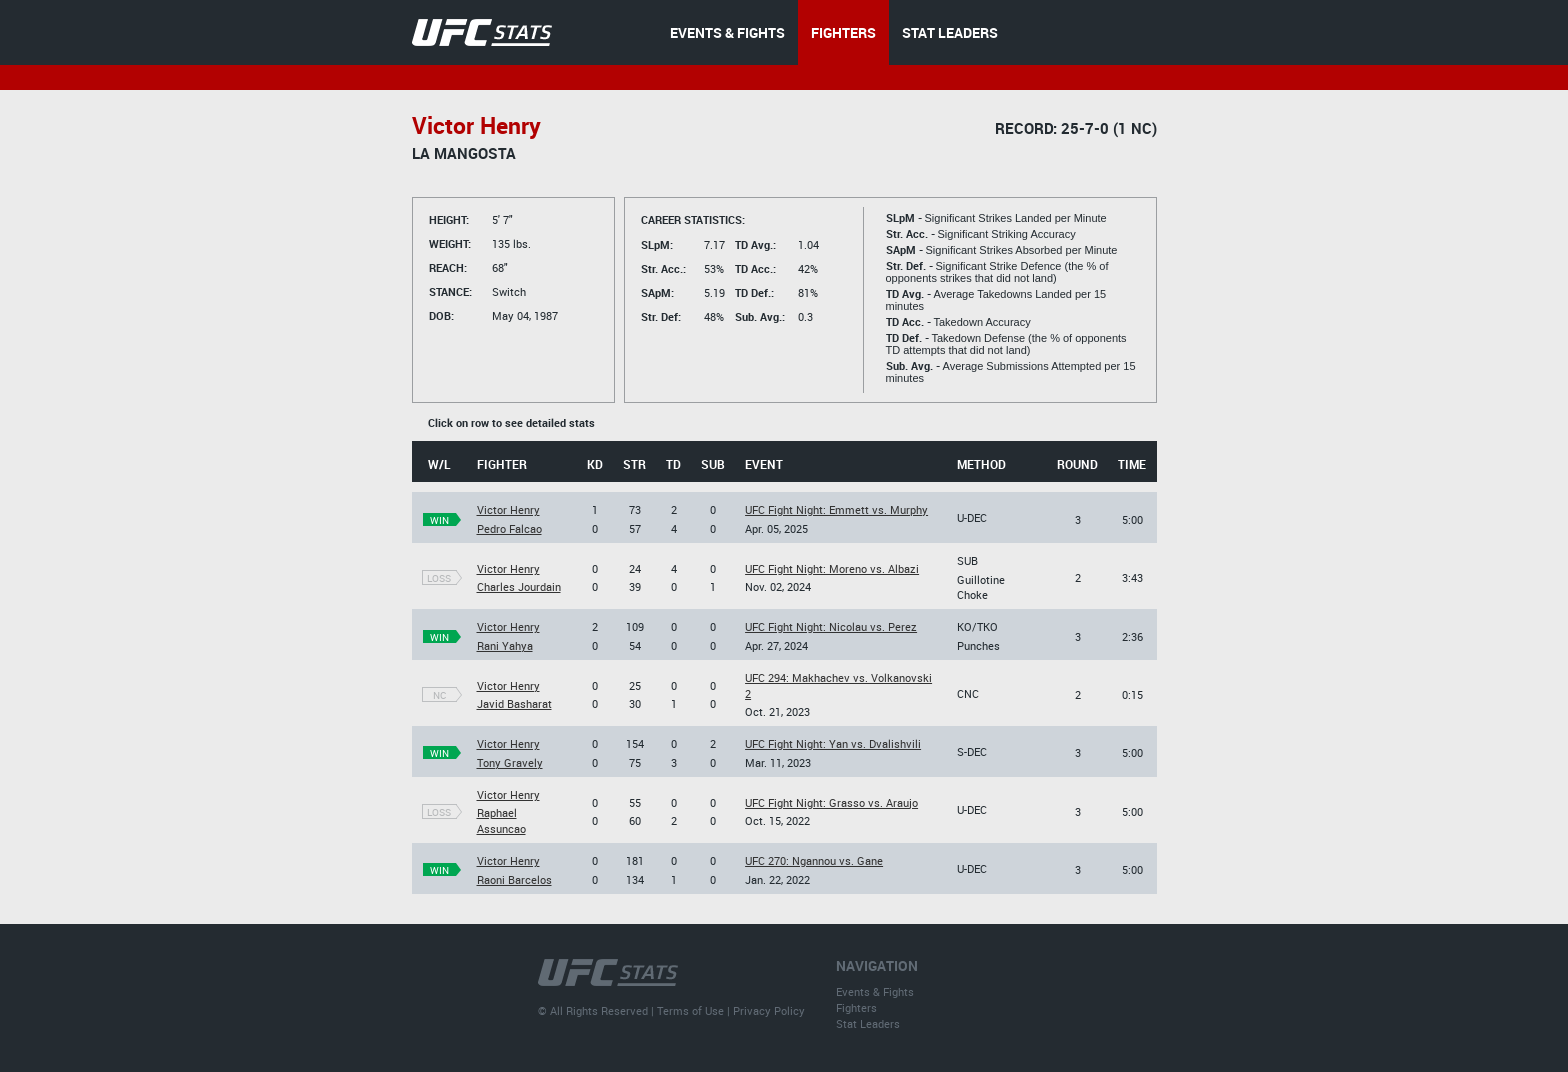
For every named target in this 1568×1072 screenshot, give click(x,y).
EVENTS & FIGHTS (727, 32)
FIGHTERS (843, 32)
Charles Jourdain (519, 586)
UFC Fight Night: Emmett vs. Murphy (836, 509)
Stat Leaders (868, 1023)
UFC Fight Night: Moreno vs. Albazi (832, 568)
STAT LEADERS (950, 32)
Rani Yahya (505, 645)
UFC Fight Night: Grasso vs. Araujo (831, 802)
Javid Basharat (514, 703)
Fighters (856, 1007)
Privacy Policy (769, 1010)
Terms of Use (690, 1010)
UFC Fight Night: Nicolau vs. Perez (831, 626)
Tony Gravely (510, 762)
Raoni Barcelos (514, 879)
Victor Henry (508, 509)
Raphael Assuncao (501, 820)
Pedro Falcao (509, 528)
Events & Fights (875, 991)
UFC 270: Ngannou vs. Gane (814, 860)
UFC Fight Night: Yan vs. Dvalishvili (833, 743)
